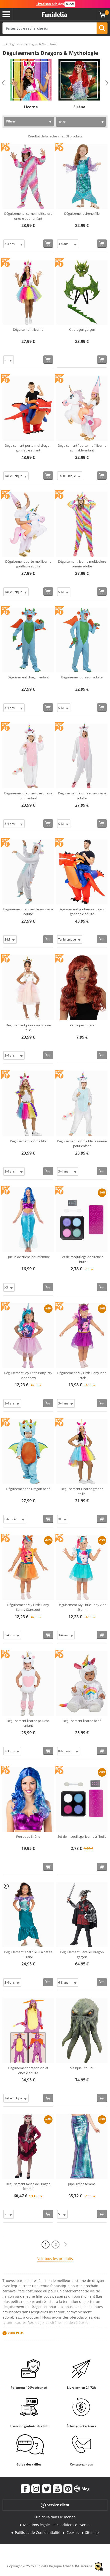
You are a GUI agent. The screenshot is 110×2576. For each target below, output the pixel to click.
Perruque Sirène (28, 1836)
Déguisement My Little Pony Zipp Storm (82, 1607)
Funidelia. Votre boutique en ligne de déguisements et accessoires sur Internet (54, 14)
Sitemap (92, 2532)
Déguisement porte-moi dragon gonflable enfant (28, 448)
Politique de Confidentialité (37, 2532)
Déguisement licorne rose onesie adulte (82, 795)
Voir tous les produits (55, 2258)
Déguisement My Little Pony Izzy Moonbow (28, 1375)
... (3, 44)
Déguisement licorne (28, 329)
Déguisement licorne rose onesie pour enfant (28, 795)
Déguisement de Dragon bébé (28, 1489)
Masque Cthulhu (82, 2068)
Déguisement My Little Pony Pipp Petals (82, 1375)
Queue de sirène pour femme (28, 1257)
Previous (3, 82)
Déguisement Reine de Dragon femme (28, 2186)
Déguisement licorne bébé (82, 1720)
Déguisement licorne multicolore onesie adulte (82, 564)
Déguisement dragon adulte (82, 677)
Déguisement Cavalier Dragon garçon (82, 1954)
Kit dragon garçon (82, 329)
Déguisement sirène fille (82, 213)
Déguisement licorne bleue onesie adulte (28, 911)
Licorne (31, 106)
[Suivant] (65, 2244)
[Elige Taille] (14, 243)
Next (106, 82)
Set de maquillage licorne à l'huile (81, 1836)
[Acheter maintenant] (48, 243)
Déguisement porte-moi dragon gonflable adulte (81, 911)
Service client (55, 2505)
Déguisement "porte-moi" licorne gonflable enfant (82, 448)
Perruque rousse (82, 1025)
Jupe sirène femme (82, 2184)
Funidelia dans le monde (55, 2517)
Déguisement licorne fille (28, 1141)
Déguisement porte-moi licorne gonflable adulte (28, 564)
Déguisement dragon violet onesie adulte (28, 2070)
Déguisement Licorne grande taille (82, 1491)
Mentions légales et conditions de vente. (57, 2524)
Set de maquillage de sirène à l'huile (81, 1259)
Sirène (79, 106)
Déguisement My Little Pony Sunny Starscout (28, 1607)
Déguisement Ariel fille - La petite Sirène (28, 1954)
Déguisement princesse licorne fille (28, 1027)
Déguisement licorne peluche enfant (28, 1723)
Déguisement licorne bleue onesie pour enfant (82, 1143)
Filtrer (10, 121)
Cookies (72, 2532)
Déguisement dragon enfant (28, 677)
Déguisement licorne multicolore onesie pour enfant (28, 216)
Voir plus (16, 2333)
